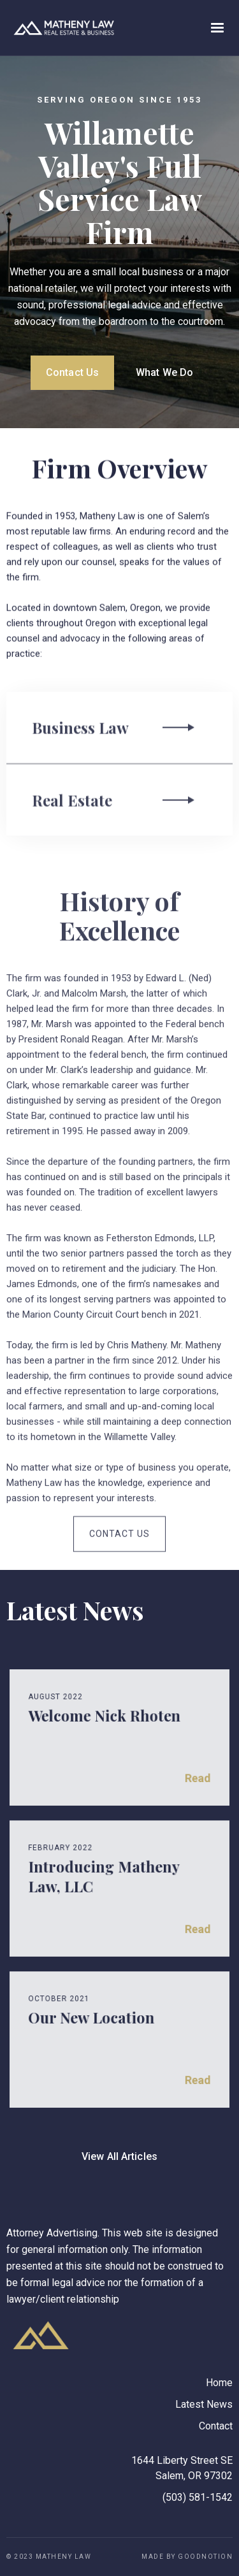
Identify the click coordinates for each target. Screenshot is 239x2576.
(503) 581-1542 (198, 2497)
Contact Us (72, 372)
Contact (216, 2426)
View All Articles (119, 2156)
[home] (60, 27)
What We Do (164, 372)
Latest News (204, 2404)
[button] (217, 28)
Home (219, 2383)
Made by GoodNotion (187, 2556)
